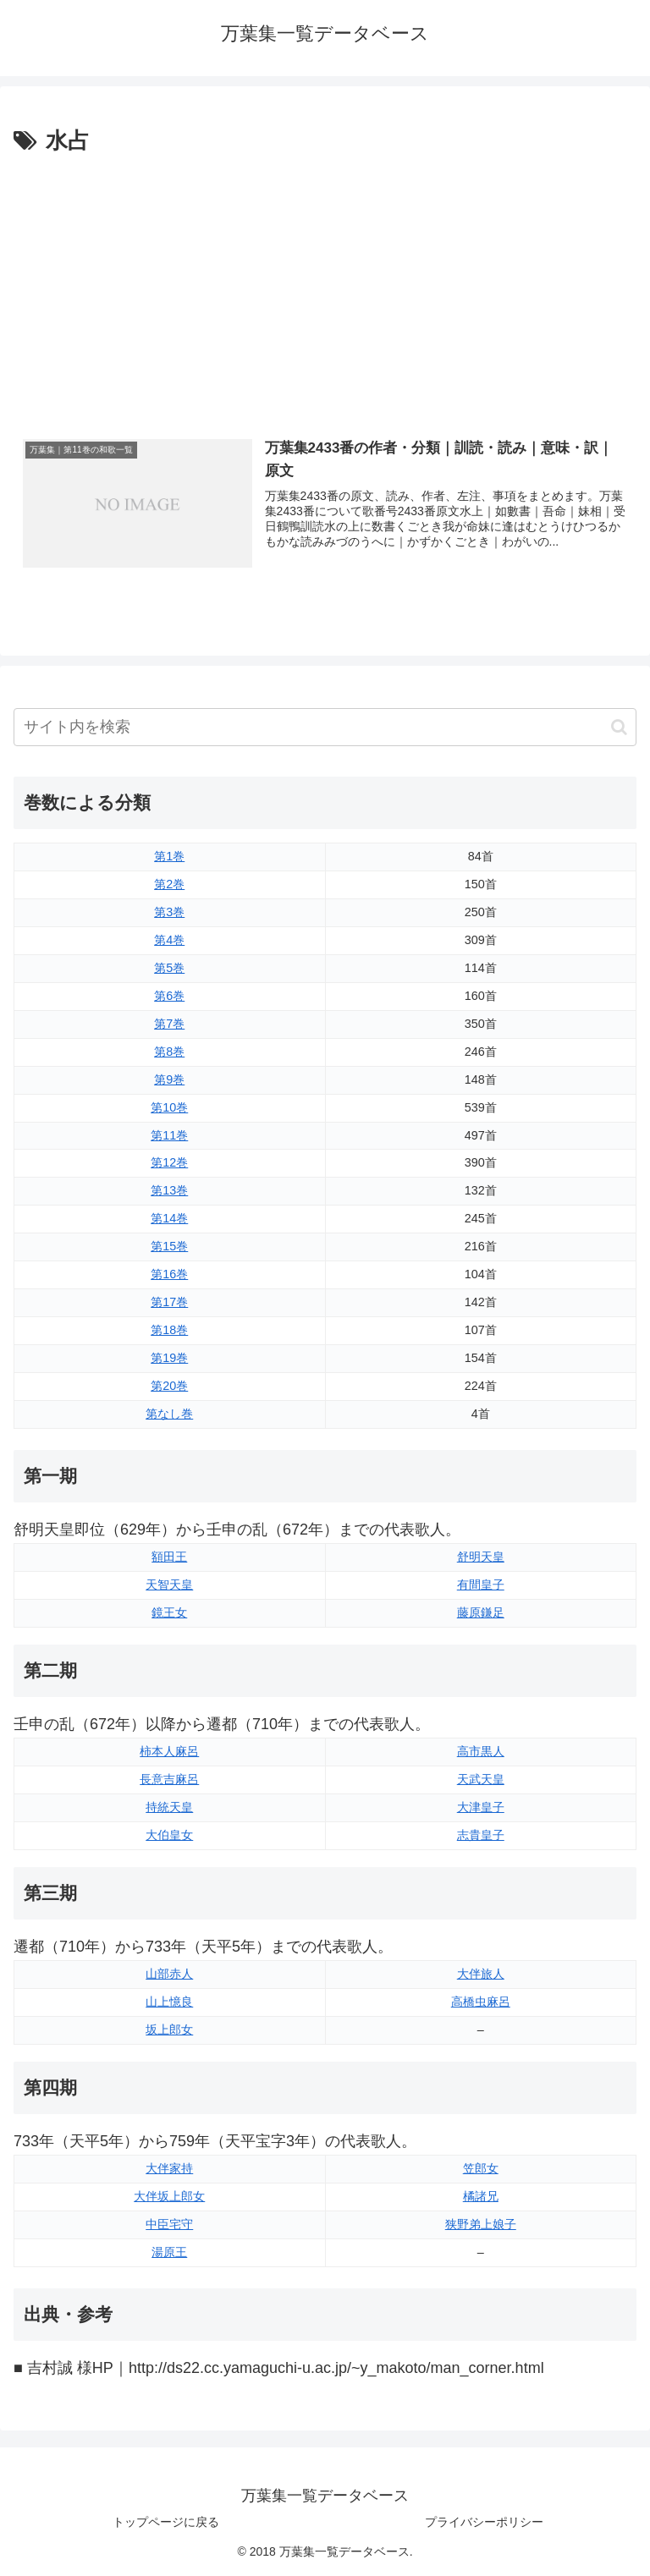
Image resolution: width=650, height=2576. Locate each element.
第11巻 (169, 1135)
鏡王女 (169, 1612)
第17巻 (169, 1302)
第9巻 (169, 1079)
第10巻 (169, 1107)
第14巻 (169, 1218)
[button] (619, 727)
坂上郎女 (169, 2029)
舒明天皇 (480, 1556)
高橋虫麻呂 (480, 2001)
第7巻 (169, 1023)
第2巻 (169, 884)
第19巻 (169, 1358)
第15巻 (169, 1246)
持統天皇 (169, 1807)
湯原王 (169, 2252)
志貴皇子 (480, 1835)
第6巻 (169, 995)
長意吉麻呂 (169, 1779)
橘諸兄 (481, 2196)
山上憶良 (169, 2001)
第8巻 (169, 1051)
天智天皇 (169, 1584)
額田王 (169, 1556)
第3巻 (169, 912)
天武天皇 (480, 1779)
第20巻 (169, 1385)
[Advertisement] (325, 286)
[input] (325, 727)
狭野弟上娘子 (480, 2224)
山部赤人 (169, 1973)
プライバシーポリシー (484, 2522)
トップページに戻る (166, 2522)
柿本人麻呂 (169, 1751)
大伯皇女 (169, 1835)
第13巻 (169, 1190)
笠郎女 (481, 2168)
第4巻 (169, 940)
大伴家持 (169, 2168)
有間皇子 (480, 1584)
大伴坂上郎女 (169, 2196)
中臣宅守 (169, 2224)
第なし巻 (169, 1413)
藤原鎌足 (480, 1612)
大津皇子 (480, 1807)
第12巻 (169, 1162)
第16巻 (169, 1274)
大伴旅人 (480, 1973)
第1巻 (169, 856)
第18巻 (169, 1330)
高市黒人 (480, 1751)
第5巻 (169, 968)
